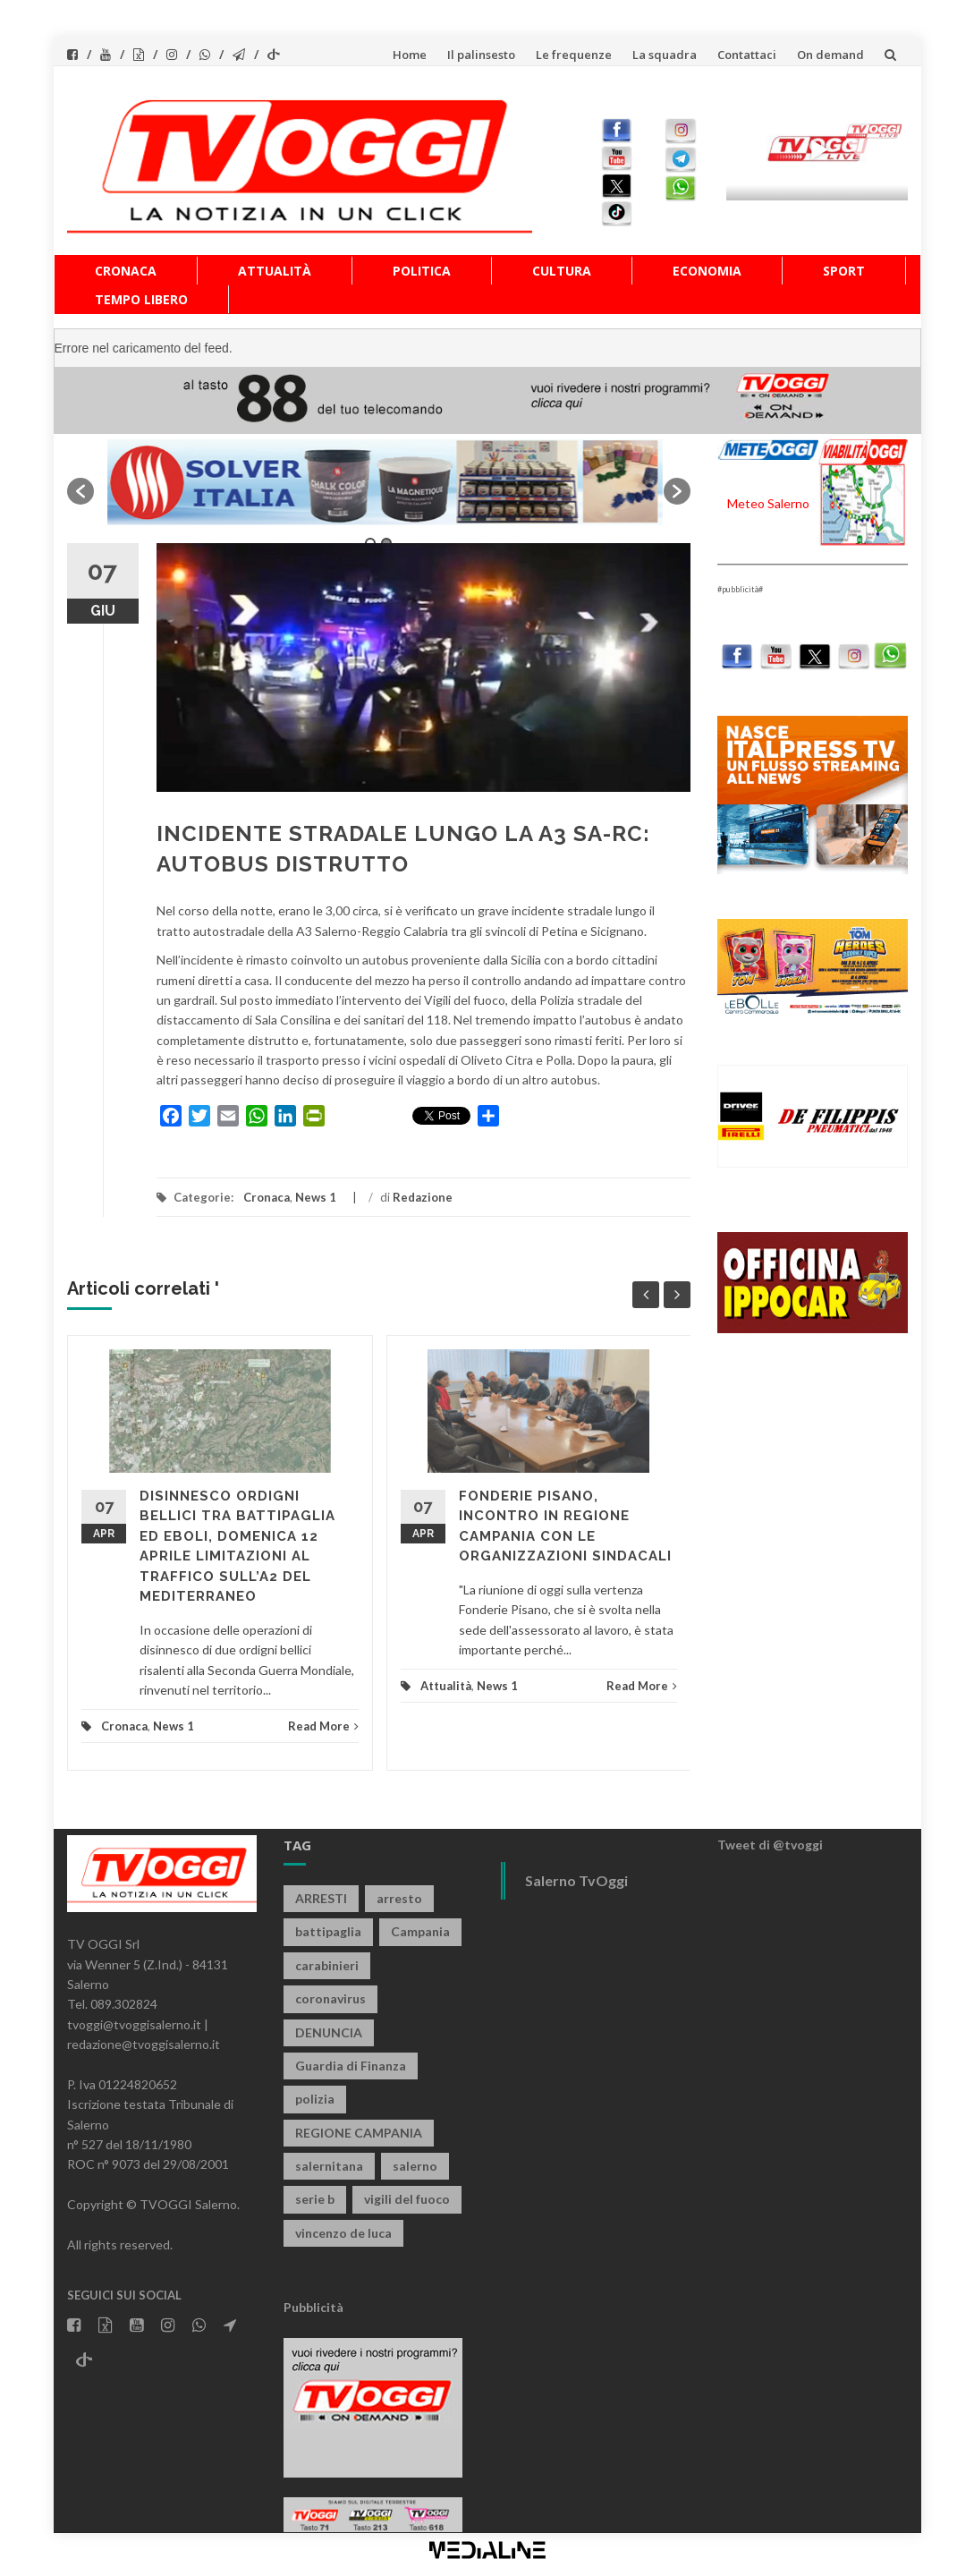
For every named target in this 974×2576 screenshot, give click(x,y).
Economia (707, 270)
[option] (379, 481)
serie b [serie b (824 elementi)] (315, 2198)
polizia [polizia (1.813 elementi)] (315, 2098)
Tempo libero (141, 299)
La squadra (664, 55)
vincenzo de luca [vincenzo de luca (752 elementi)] (343, 2232)
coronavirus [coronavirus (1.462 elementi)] (330, 1998)
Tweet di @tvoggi (770, 1844)
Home (410, 55)
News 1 (315, 1197)
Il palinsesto (481, 55)
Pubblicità (313, 2307)
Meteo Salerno (768, 503)
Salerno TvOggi (576, 1880)
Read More (323, 1726)
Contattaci (746, 55)
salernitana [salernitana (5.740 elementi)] (329, 2165)
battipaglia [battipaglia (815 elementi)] (328, 1931)
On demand (830, 55)
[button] (80, 491)
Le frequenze (574, 55)
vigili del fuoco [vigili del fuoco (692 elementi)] (407, 2198)
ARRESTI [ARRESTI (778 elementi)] (321, 1898)
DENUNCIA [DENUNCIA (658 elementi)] (328, 2032)
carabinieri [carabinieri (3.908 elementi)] (327, 1965)
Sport (844, 270)
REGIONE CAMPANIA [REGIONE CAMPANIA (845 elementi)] (358, 2132)
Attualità (274, 270)
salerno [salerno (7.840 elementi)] (415, 2165)
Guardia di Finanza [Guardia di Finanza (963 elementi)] (350, 2065)
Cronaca (126, 270)
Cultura (561, 270)
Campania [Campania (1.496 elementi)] (420, 1931)
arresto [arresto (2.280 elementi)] (399, 1898)
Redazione (423, 1197)
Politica (422, 270)
